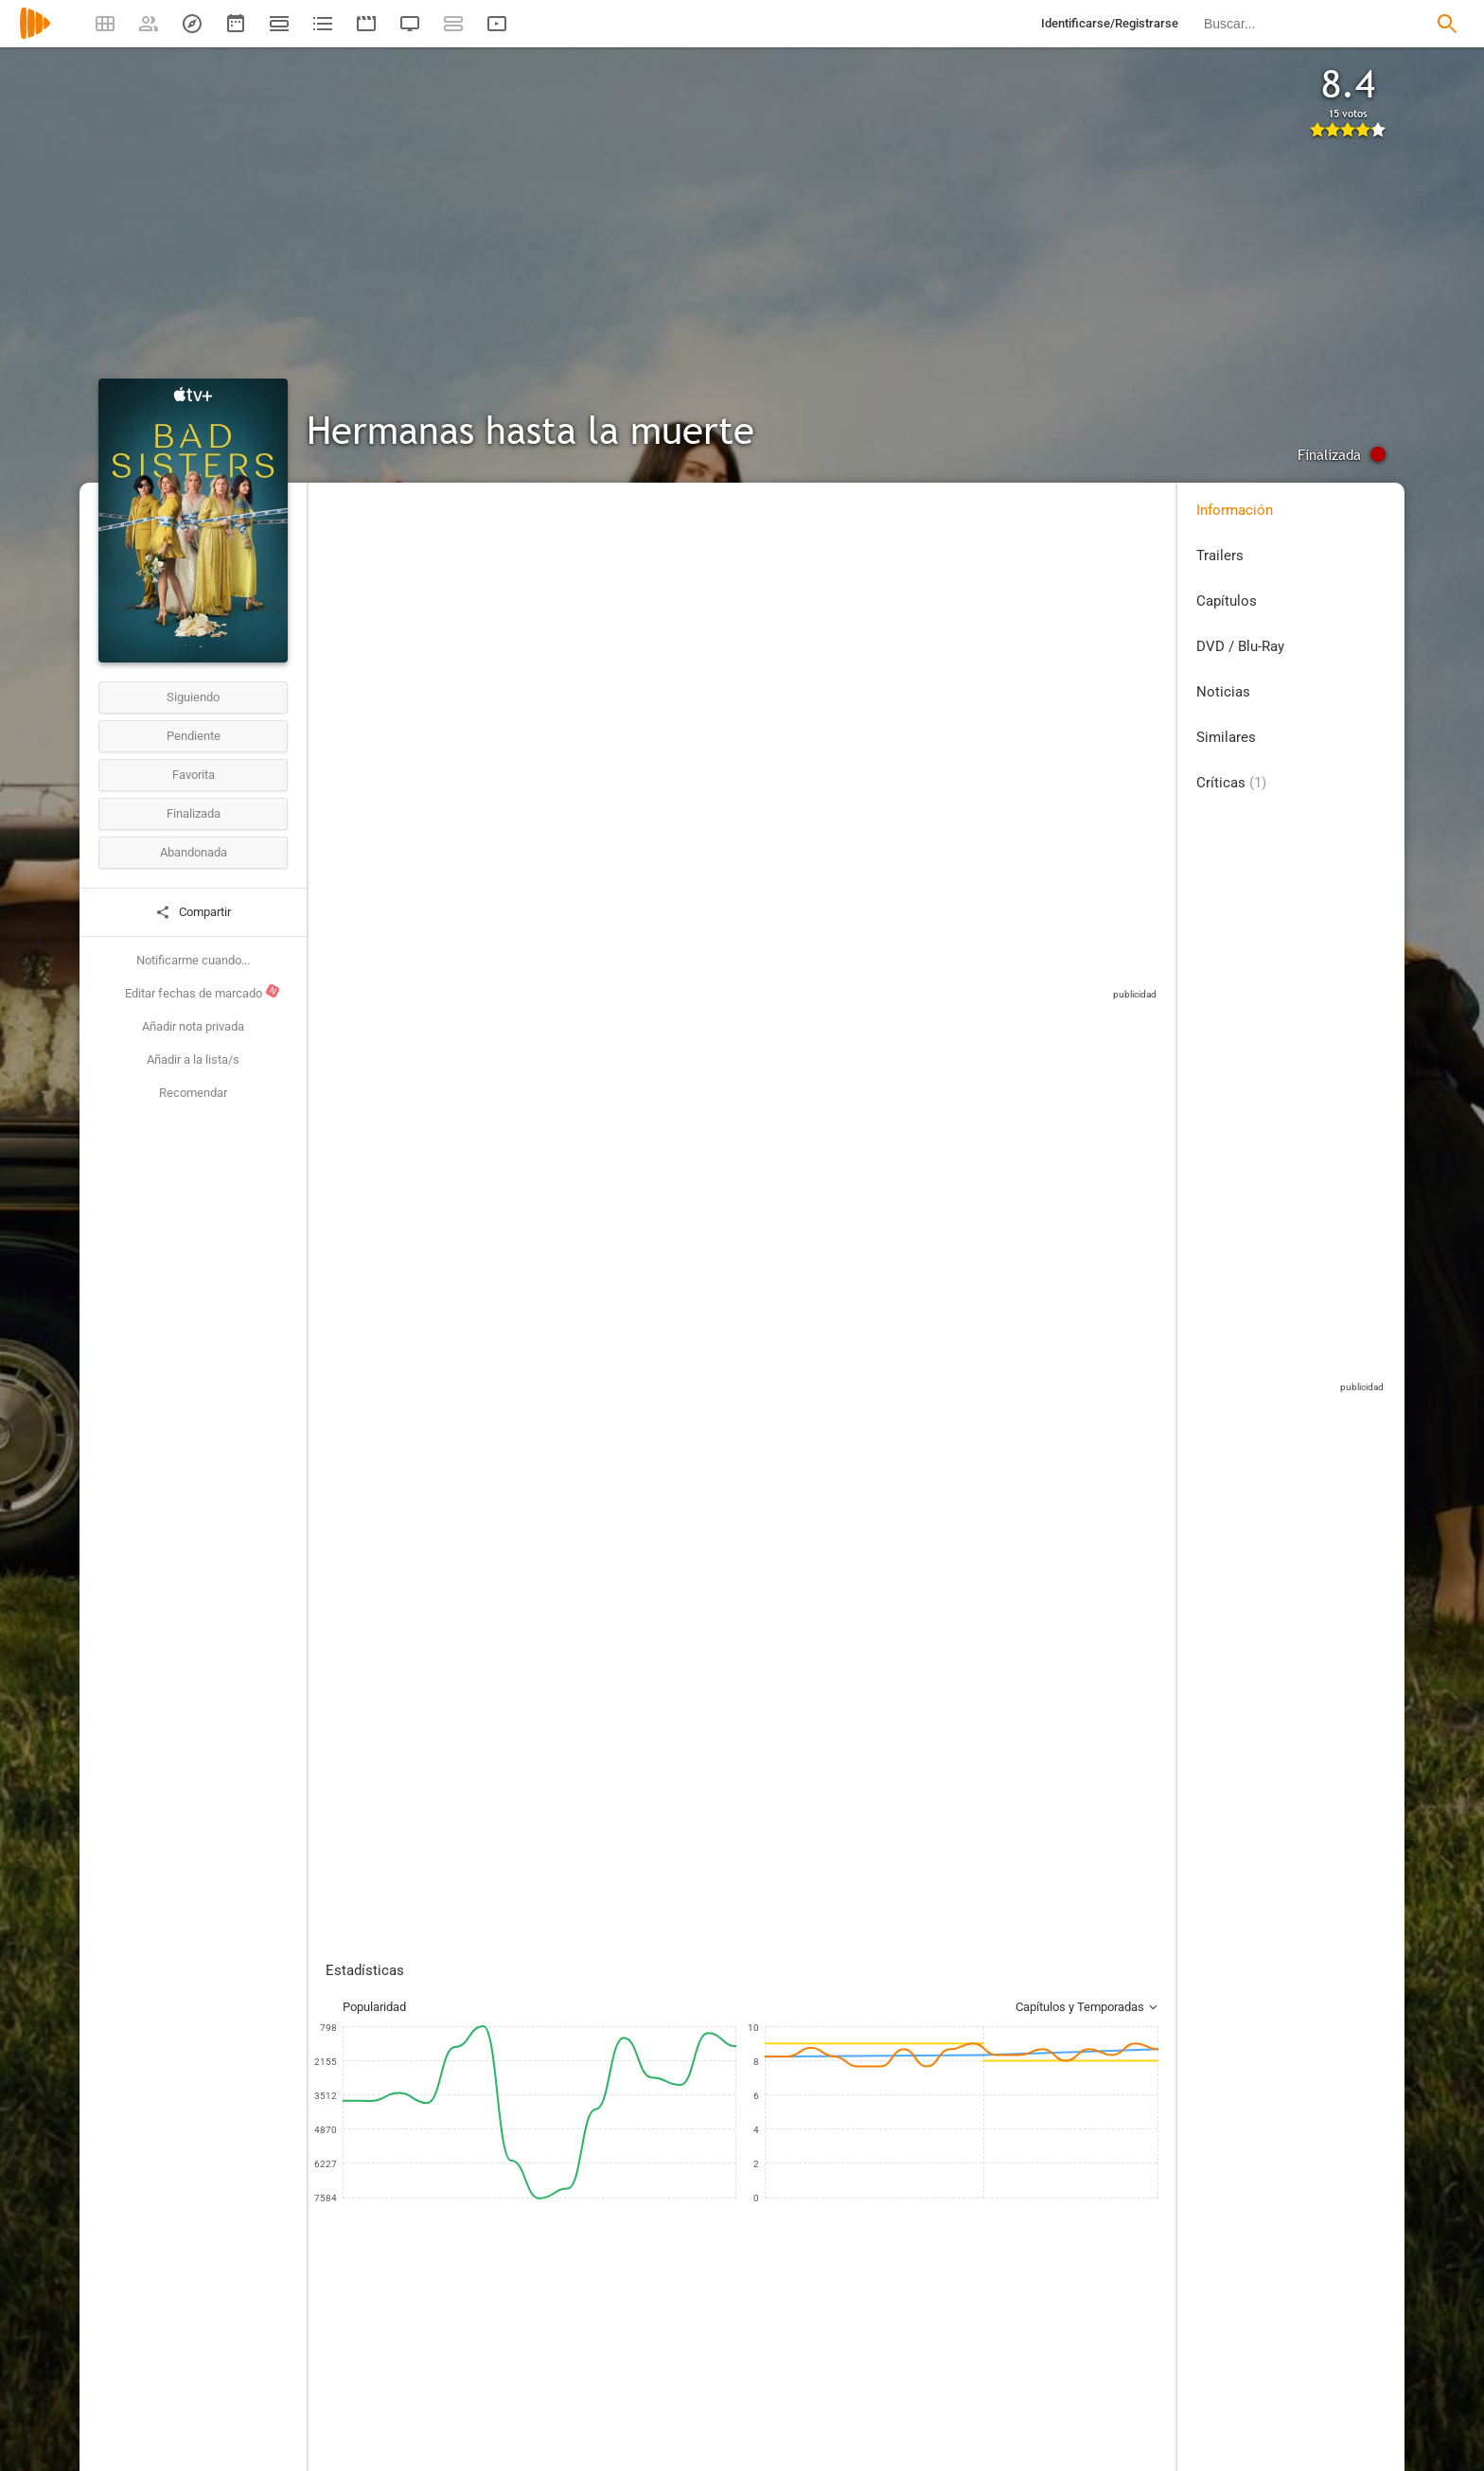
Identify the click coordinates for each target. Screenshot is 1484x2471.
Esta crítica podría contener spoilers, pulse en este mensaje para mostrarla (625, 1465)
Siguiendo (193, 697)
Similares (1226, 737)
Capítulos (1226, 600)
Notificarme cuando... (193, 960)
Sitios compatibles (958, 998)
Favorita (193, 775)
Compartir (193, 912)
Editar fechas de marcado (203, 991)
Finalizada (194, 813)
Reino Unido (357, 623)
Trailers (1220, 555)
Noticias (1223, 691)
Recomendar (193, 1092)
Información (1234, 510)
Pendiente (194, 736)
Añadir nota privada (193, 1026)
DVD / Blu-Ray (1240, 646)
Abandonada (193, 852)
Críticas (1231, 782)
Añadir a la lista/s (193, 1059)
